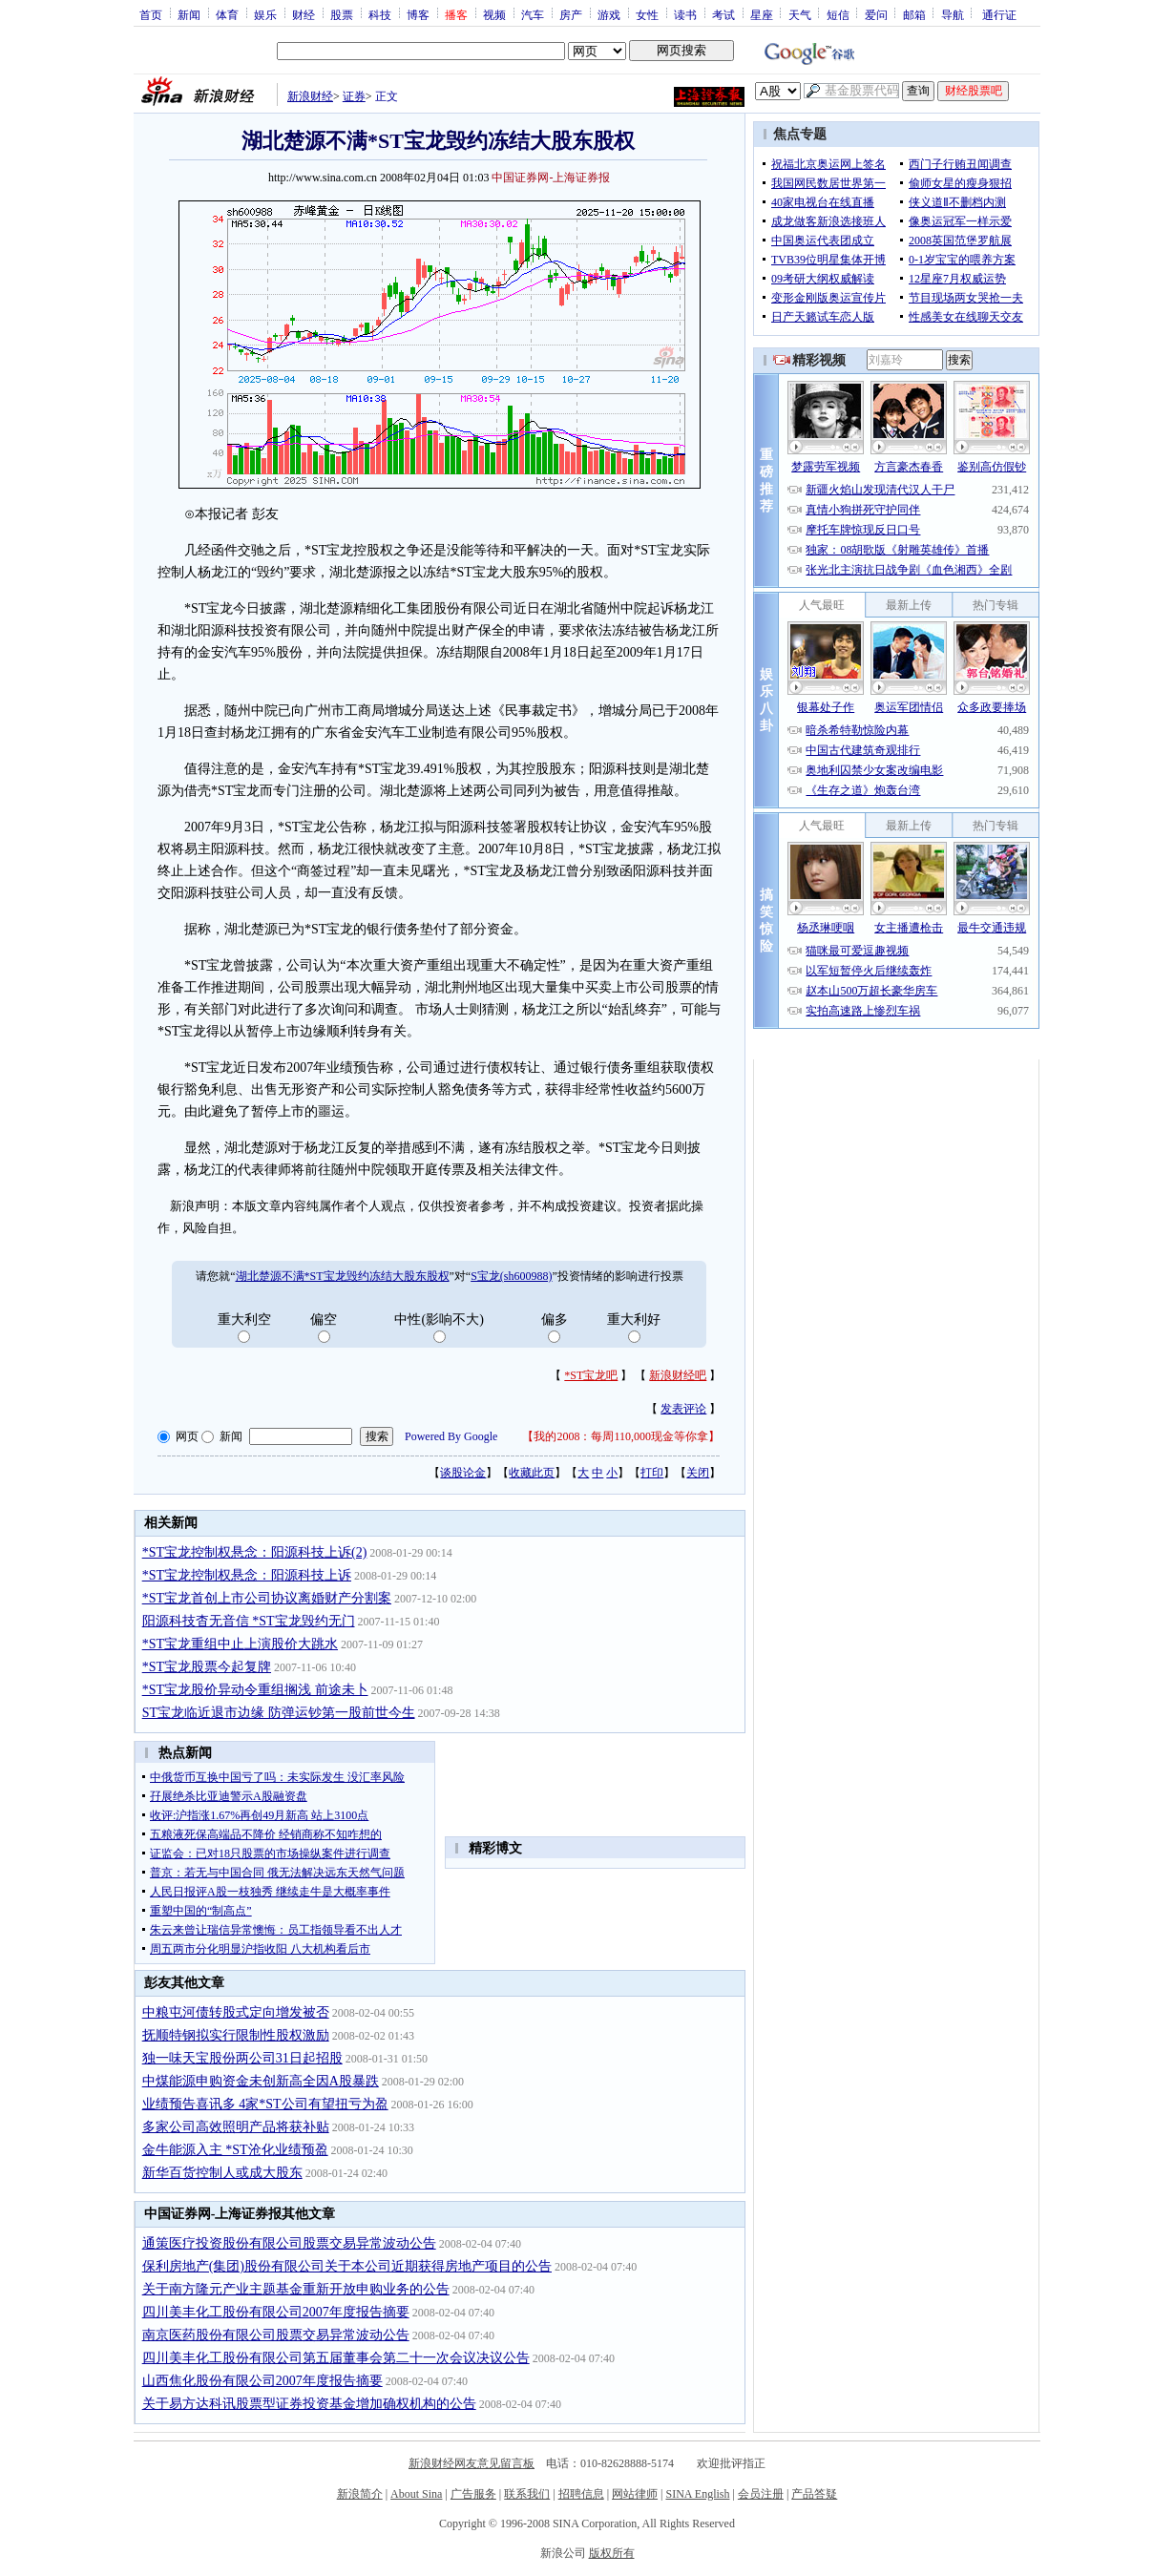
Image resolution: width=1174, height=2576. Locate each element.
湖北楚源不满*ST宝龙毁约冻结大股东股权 (343, 1276)
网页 (187, 1436)
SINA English (697, 2494)
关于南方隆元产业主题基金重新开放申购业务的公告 (296, 2289)
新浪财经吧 (677, 1375)
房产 (570, 14)
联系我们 (527, 2494)
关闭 (697, 1472)
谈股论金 (463, 1472)
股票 (341, 14)
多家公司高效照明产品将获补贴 (235, 2127)
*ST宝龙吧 (591, 1375)
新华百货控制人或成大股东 (222, 2173)
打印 (651, 1472)
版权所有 (612, 2553)
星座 (761, 14)
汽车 (532, 14)
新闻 (189, 14)
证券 (354, 96)
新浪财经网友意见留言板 (472, 2463)
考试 (723, 14)
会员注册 (761, 2494)
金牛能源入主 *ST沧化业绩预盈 (235, 2150)
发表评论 (683, 1408)
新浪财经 (310, 96)
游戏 (608, 14)
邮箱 (914, 14)
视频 (494, 14)
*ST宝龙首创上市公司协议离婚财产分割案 (266, 1598)
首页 (150, 14)
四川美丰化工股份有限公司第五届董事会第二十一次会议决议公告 (336, 2358)
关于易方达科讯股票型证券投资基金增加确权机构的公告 (309, 2404)
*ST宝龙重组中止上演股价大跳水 (240, 1644)
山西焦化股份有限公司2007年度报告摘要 (262, 2381)
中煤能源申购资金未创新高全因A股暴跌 (260, 2081)
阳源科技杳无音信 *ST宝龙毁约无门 (248, 1621)
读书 (685, 14)
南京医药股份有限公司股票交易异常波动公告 (275, 2335)
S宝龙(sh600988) (511, 1276)
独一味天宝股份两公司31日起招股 (242, 2058)
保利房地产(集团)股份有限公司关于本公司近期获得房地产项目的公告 (347, 2266)
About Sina (416, 2494)
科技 (379, 14)
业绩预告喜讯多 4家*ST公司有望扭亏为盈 (265, 2104)
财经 (303, 14)
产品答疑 (814, 2494)
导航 (952, 14)
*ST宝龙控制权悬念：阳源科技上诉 (246, 1575)
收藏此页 (532, 1472)
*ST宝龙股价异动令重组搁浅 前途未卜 (255, 1690)
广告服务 (473, 2494)
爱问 (876, 14)
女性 (647, 14)
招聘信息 (581, 2494)
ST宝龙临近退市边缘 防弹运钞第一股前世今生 (278, 1713)
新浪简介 (360, 2494)
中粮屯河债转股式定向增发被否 (235, 2012)
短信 (838, 14)
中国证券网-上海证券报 (551, 177)
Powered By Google (451, 1436)
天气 (799, 14)
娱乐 (265, 14)
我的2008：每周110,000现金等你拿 (621, 1436)
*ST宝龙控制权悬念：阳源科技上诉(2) (254, 1552)
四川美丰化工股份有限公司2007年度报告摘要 (275, 2312)
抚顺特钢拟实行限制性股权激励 (235, 2035)
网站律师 (635, 2494)
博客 (418, 14)
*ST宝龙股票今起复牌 (206, 1667)
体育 (227, 14)
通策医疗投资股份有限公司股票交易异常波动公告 (289, 2243)
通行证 (999, 14)
